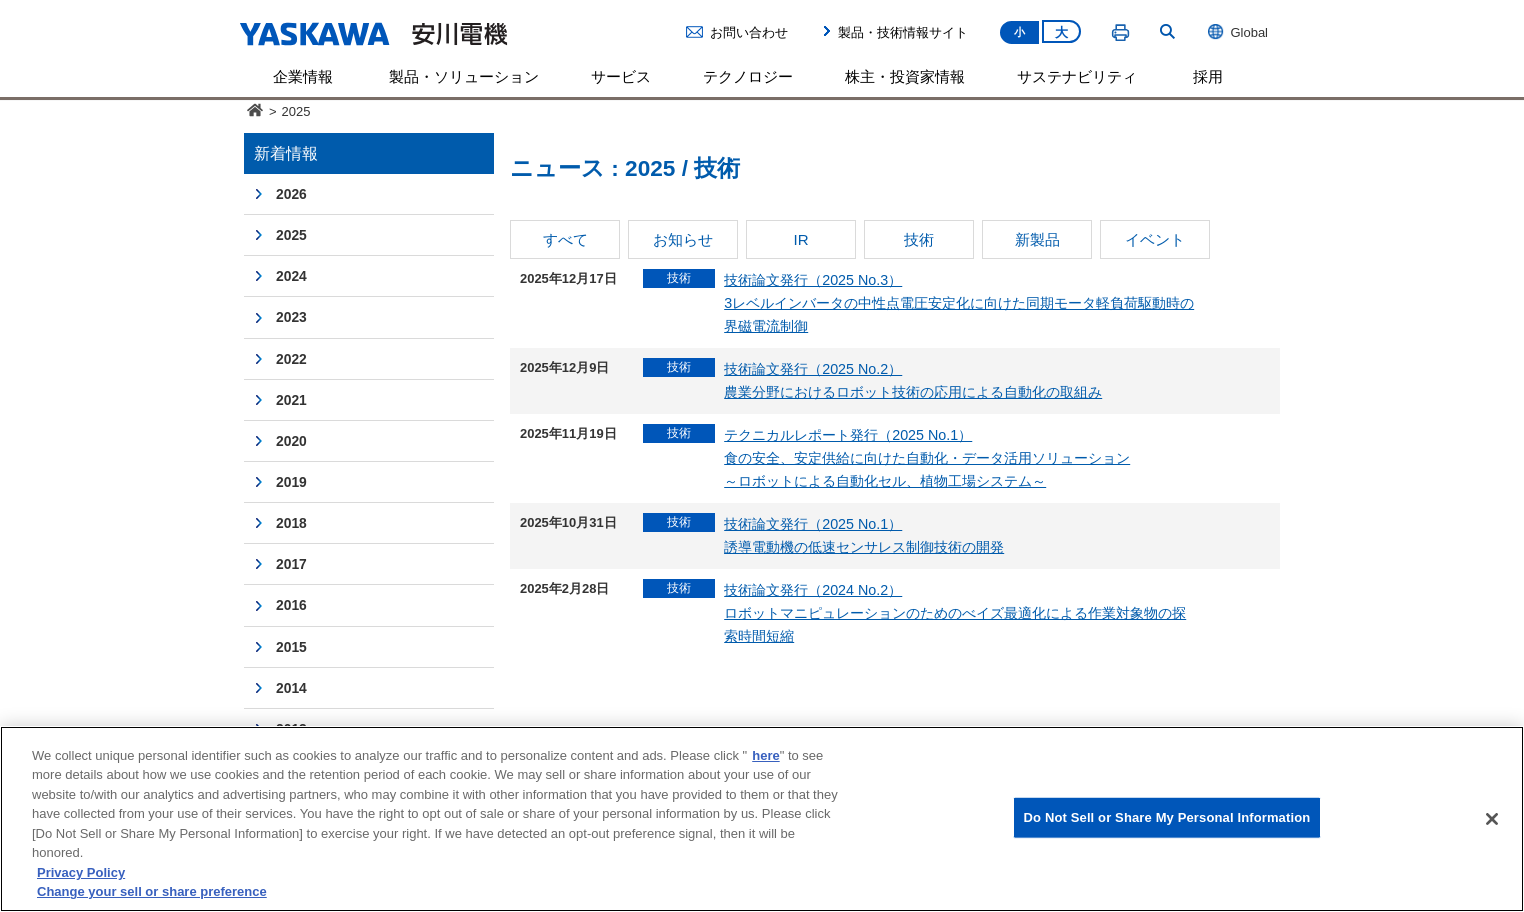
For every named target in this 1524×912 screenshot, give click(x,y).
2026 (291, 194)
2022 (291, 359)
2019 (291, 482)
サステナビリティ (1077, 76)
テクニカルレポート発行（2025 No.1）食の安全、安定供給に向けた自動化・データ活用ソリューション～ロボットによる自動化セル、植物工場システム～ (927, 458)
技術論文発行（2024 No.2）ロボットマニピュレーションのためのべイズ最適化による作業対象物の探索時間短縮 (955, 613)
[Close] (1492, 819)
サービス (621, 76)
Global (1237, 32)
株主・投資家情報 (905, 76)
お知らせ (683, 239)
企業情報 (303, 76)
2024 (291, 276)
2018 (291, 523)
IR (800, 239)
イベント (1155, 239)
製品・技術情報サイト (903, 32)
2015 (291, 647)
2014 (291, 688)
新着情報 (286, 153)
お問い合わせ (749, 32)
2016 (291, 605)
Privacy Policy (81, 872)
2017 (291, 564)
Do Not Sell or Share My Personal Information (1167, 817)
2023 (291, 317)
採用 (1208, 76)
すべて (565, 239)
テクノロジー (748, 76)
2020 (291, 441)
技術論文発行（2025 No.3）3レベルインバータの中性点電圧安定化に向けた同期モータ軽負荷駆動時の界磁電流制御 (959, 303)
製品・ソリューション (464, 76)
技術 (919, 239)
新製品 (1037, 239)
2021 (291, 400)
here (765, 755)
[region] (762, 819)
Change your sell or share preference (152, 891)
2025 (291, 235)
